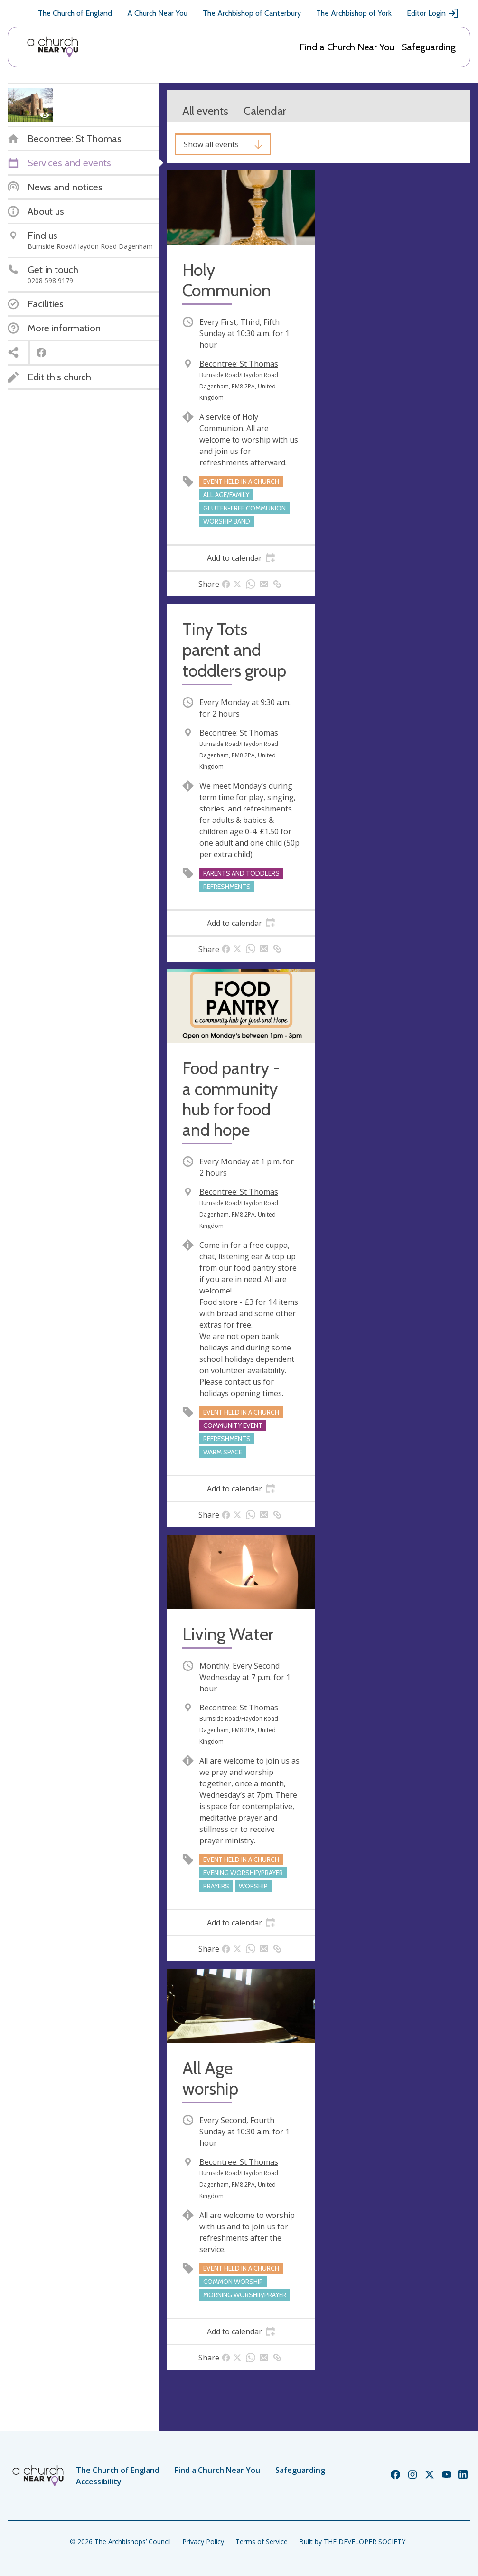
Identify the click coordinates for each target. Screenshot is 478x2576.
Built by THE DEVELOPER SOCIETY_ (353, 2541)
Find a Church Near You (347, 47)
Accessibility (99, 2481)
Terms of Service (261, 2541)
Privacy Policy (203, 2541)
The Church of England (75, 13)
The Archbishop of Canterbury (252, 13)
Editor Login (433, 13)
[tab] (241, 558)
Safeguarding (429, 47)
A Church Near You (157, 13)
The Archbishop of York (354, 13)
